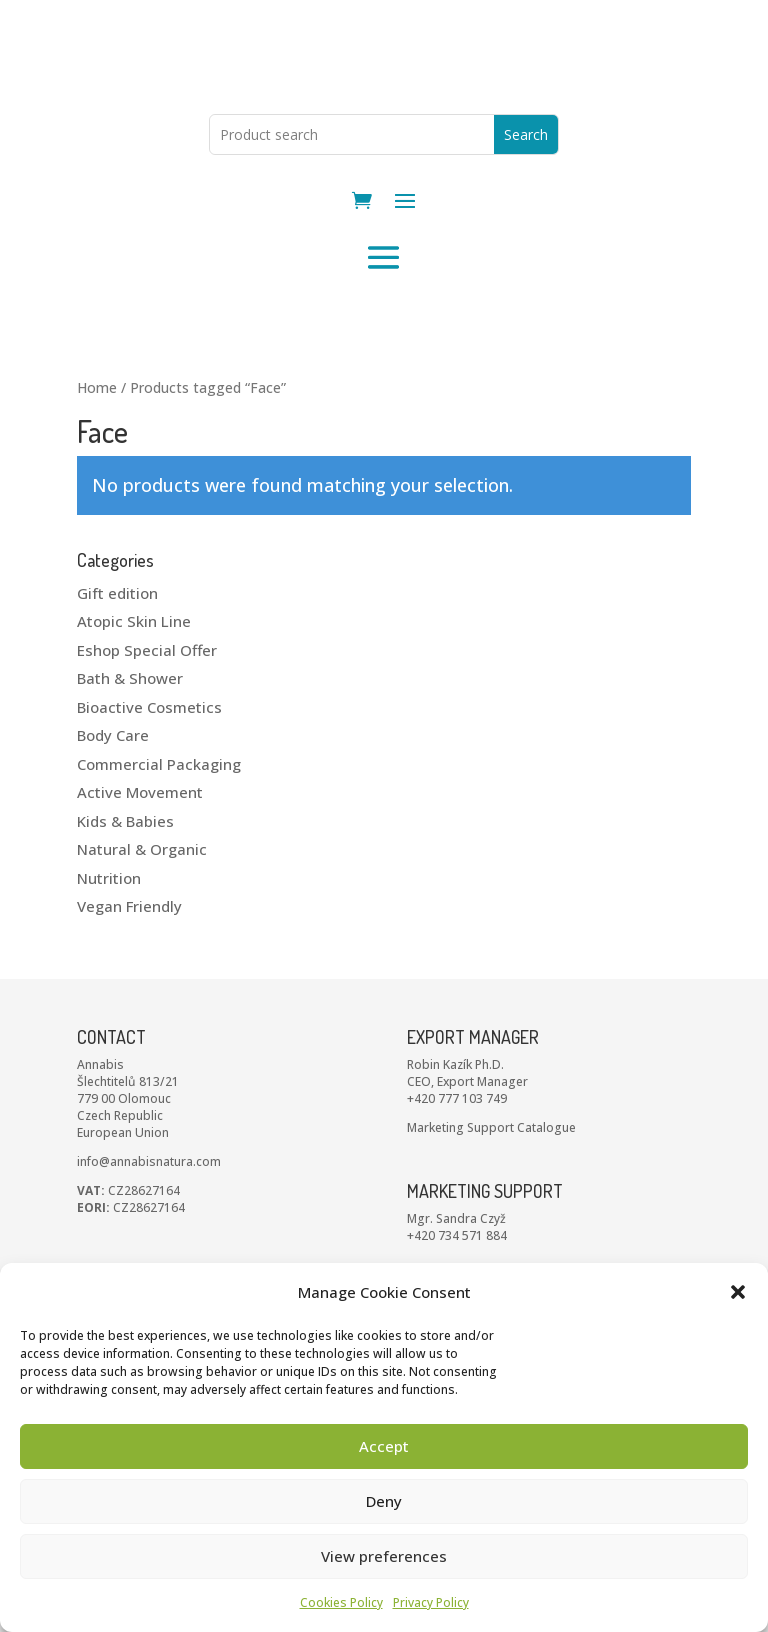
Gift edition (117, 593)
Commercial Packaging (159, 764)
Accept (384, 1446)
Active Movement (140, 792)
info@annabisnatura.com (149, 1161)
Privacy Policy (431, 1602)
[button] (738, 1292)
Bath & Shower (130, 678)
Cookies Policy (341, 1602)
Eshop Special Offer (147, 650)
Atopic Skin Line (134, 621)
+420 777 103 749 (457, 1098)
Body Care (113, 735)
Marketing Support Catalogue (491, 1127)
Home (97, 387)
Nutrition (109, 878)
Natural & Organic (142, 849)
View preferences (384, 1556)
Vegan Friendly (129, 906)
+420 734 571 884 (457, 1235)
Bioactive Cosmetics (149, 707)
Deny (384, 1501)
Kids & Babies (125, 821)
